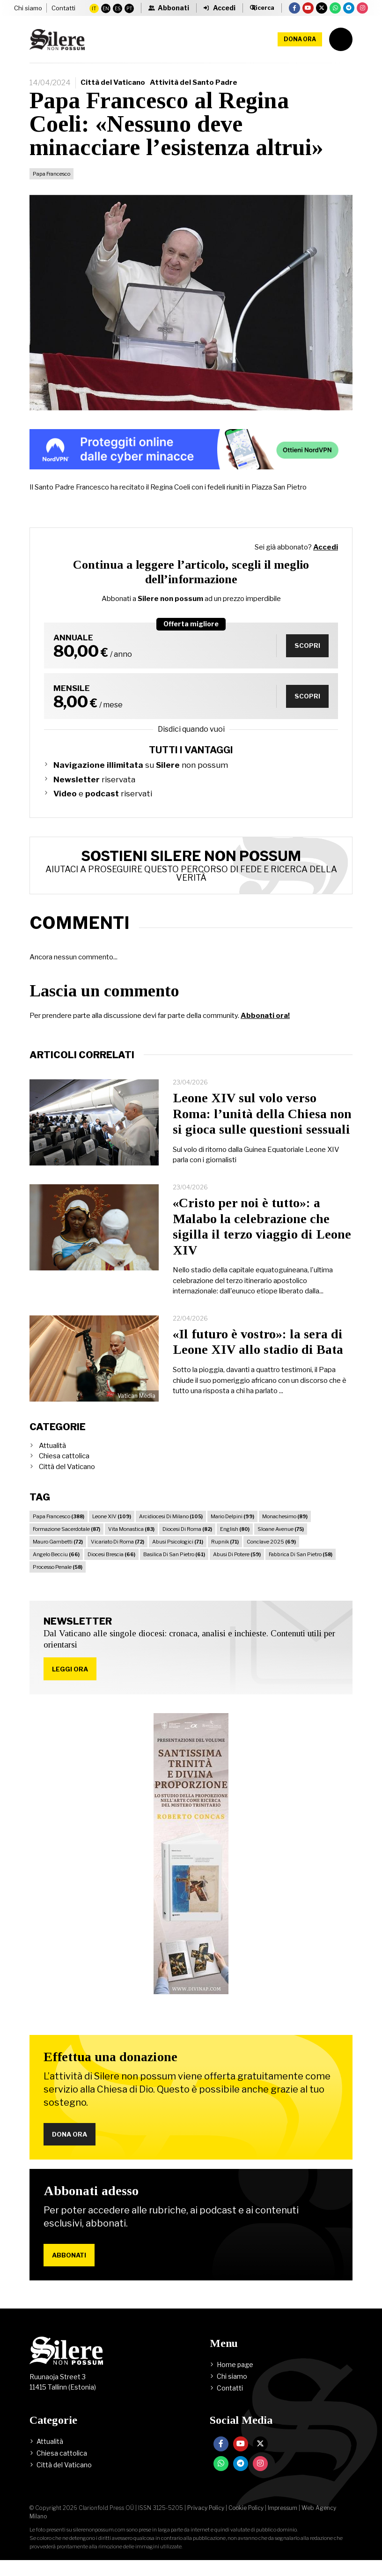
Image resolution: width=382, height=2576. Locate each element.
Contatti (26, 18)
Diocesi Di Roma (187, 1540)
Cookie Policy (246, 2523)
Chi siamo (28, 9)
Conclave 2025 (271, 1553)
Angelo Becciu (56, 1565)
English (235, 1540)
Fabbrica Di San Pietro (300, 1565)
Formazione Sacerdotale (66, 1540)
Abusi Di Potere (237, 1565)
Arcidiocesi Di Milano (171, 1527)
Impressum (282, 2523)
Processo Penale (57, 1578)
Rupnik (225, 1553)
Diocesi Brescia (111, 1565)
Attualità (52, 1457)
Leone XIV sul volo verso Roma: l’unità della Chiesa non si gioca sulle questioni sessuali (262, 1125)
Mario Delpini (232, 1527)
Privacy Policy (205, 2523)
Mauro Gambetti (58, 1553)
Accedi (325, 558)
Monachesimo (285, 1527)
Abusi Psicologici (177, 1553)
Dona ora (300, 50)
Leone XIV (111, 1527)
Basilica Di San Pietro (174, 1565)
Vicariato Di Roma (117, 1553)
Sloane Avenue (280, 1540)
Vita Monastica (131, 1540)
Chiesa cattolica (64, 1467)
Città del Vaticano (113, 93)
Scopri (306, 657)
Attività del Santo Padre (193, 93)
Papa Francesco (51, 185)
